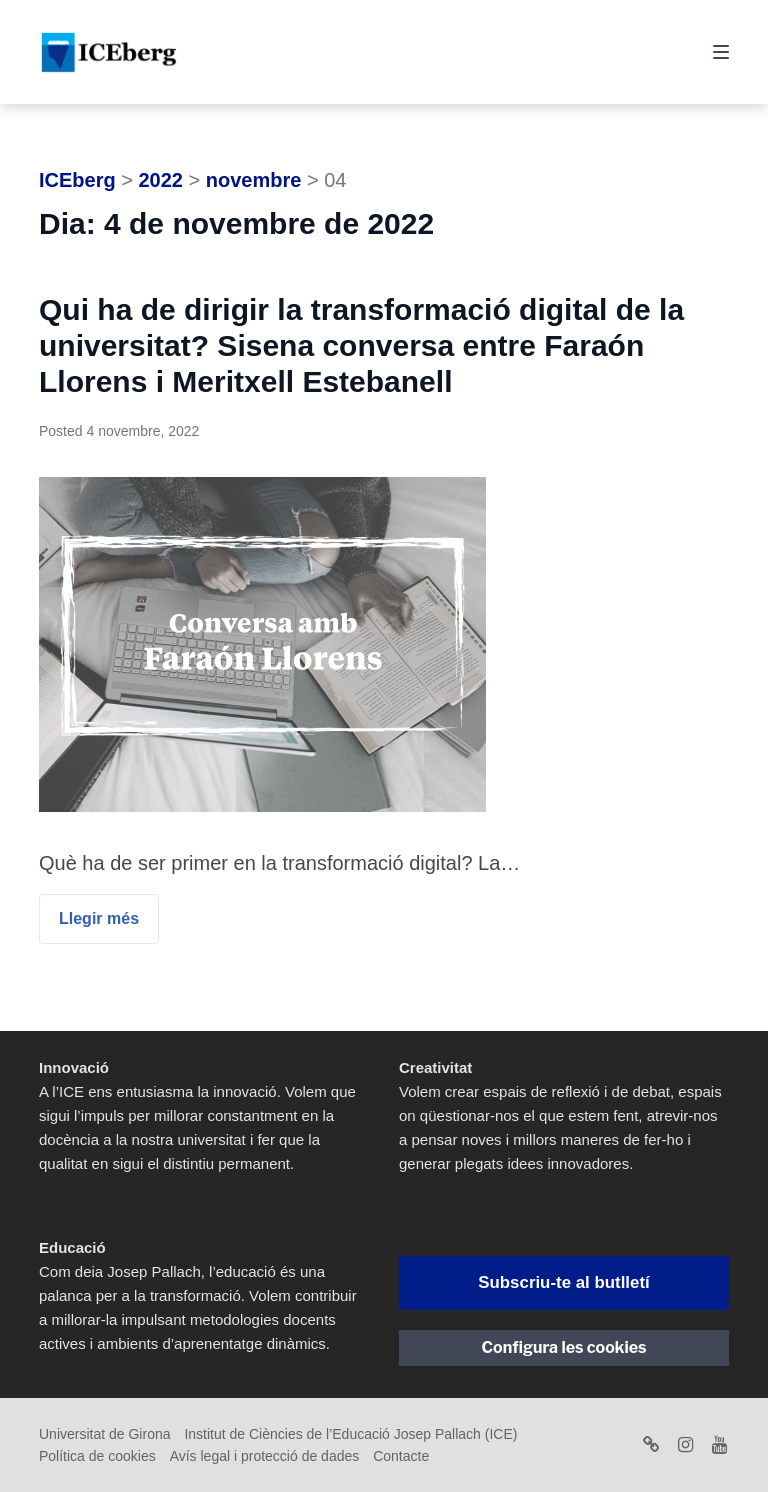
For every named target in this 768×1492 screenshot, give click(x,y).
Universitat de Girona (105, 1434)
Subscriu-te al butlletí (563, 1282)
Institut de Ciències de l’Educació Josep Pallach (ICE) (350, 1434)
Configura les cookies (564, 1347)
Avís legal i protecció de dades (265, 1456)
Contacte (401, 1456)
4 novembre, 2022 (142, 431)
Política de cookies (97, 1456)
